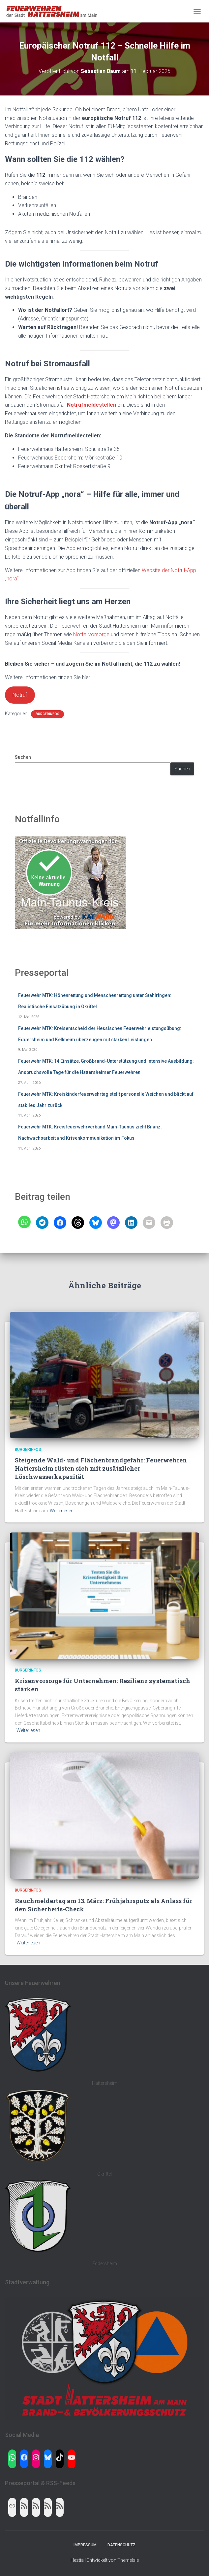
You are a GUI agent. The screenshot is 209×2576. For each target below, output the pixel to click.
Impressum (85, 2545)
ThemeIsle (128, 2560)
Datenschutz (121, 2545)
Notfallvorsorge (92, 634)
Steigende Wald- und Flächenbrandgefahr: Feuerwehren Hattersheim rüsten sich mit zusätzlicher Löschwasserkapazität (101, 1468)
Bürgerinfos (47, 714)
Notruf (20, 695)
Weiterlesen (62, 1510)
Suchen (23, 757)
